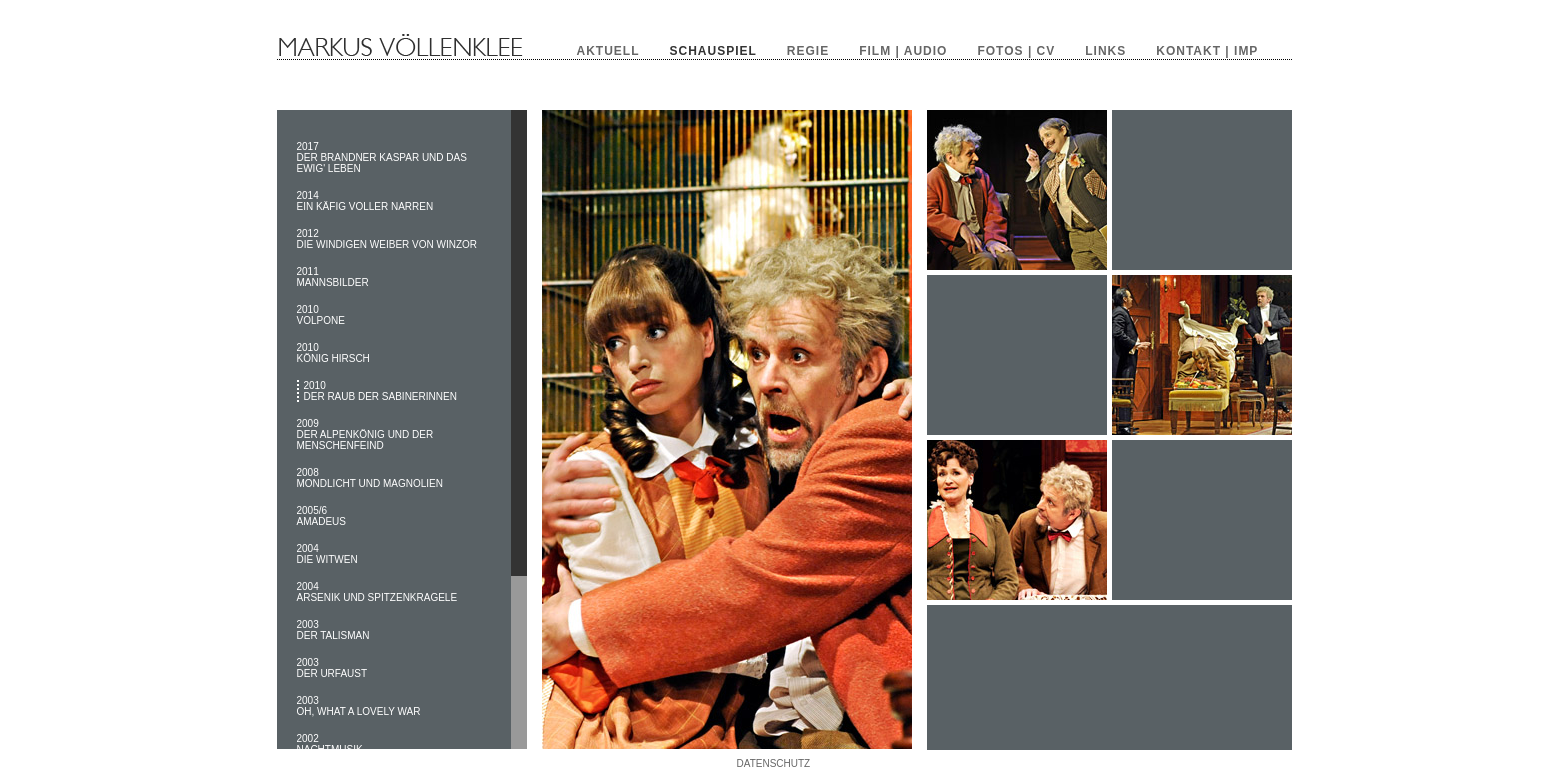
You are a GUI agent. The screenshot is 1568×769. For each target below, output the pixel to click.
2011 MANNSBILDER (333, 277)
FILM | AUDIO (903, 51)
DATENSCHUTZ (774, 763)
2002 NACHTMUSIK (330, 744)
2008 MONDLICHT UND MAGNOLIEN (370, 478)
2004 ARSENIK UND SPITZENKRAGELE (377, 592)
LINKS (1105, 51)
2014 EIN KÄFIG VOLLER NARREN (365, 201)
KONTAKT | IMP (1207, 51)
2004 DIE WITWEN (327, 554)
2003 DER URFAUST (332, 668)
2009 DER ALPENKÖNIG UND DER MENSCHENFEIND (365, 434)
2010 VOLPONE (321, 315)
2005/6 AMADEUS (321, 516)
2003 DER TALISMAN (333, 630)
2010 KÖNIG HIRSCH (333, 353)
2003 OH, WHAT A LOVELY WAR (359, 706)
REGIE (808, 51)
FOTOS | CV (1016, 51)
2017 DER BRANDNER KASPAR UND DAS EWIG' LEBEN (382, 157)
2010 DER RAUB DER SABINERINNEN (380, 391)
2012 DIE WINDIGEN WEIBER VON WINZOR (387, 239)
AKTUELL (608, 51)
